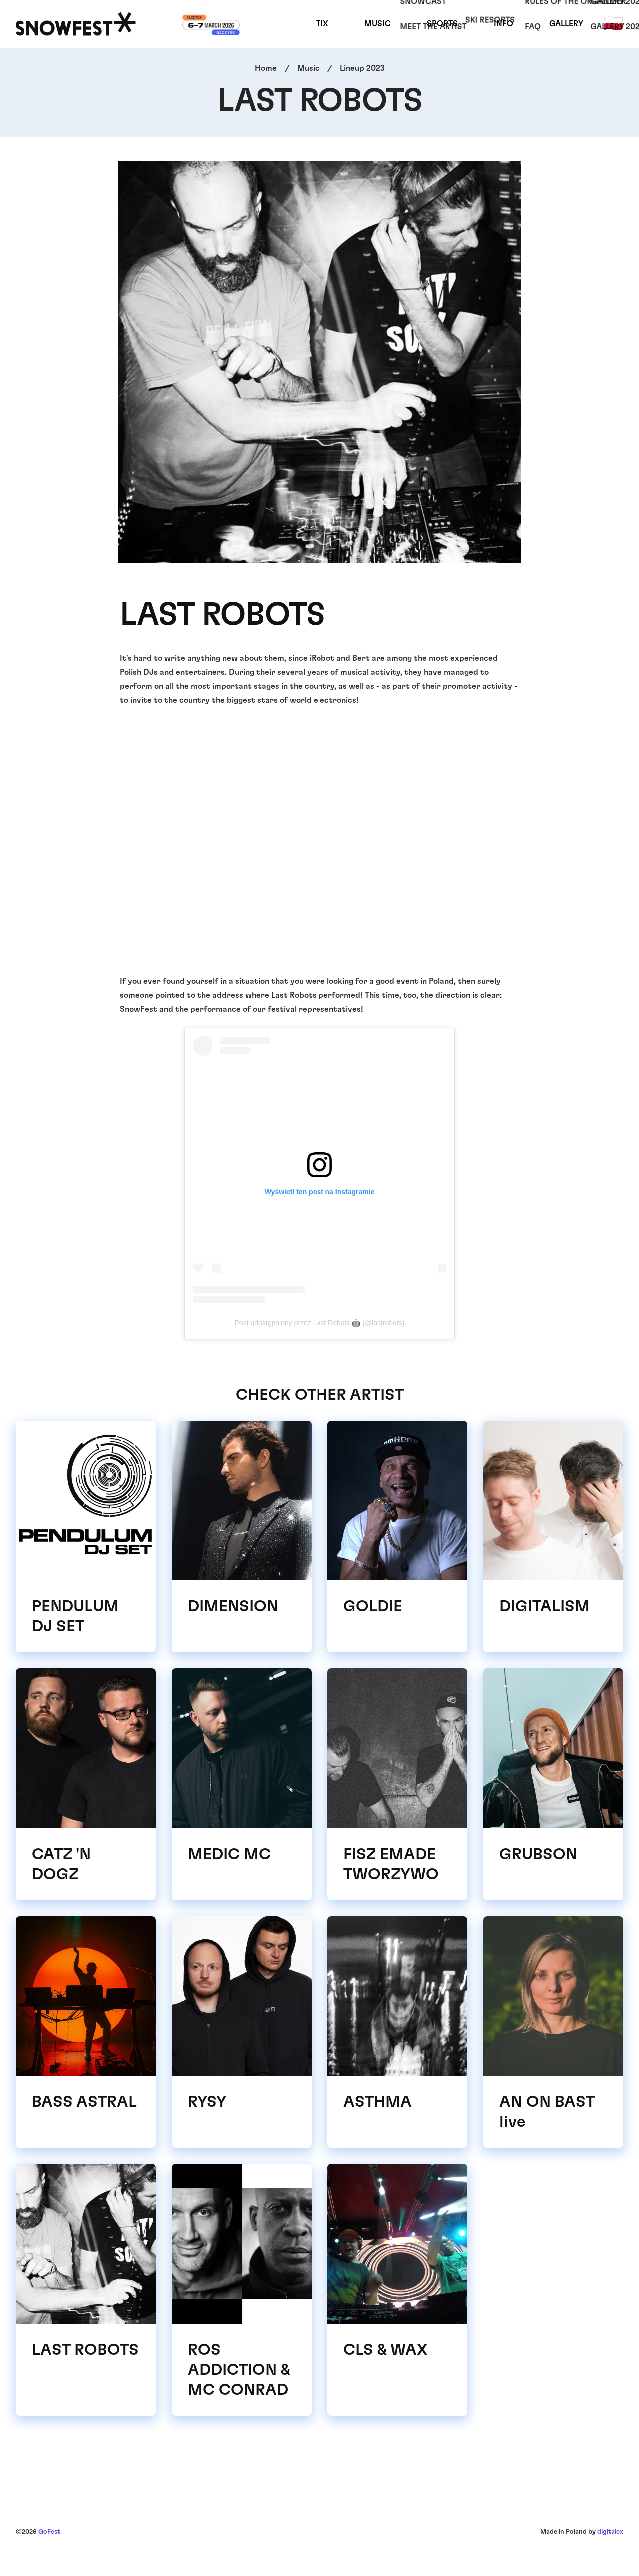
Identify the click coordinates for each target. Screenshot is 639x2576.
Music (377, 24)
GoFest (49, 2532)
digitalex (610, 2532)
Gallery (566, 24)
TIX (322, 24)
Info (503, 24)
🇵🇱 (613, 24)
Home (266, 68)
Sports (442, 24)
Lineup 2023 (362, 68)
